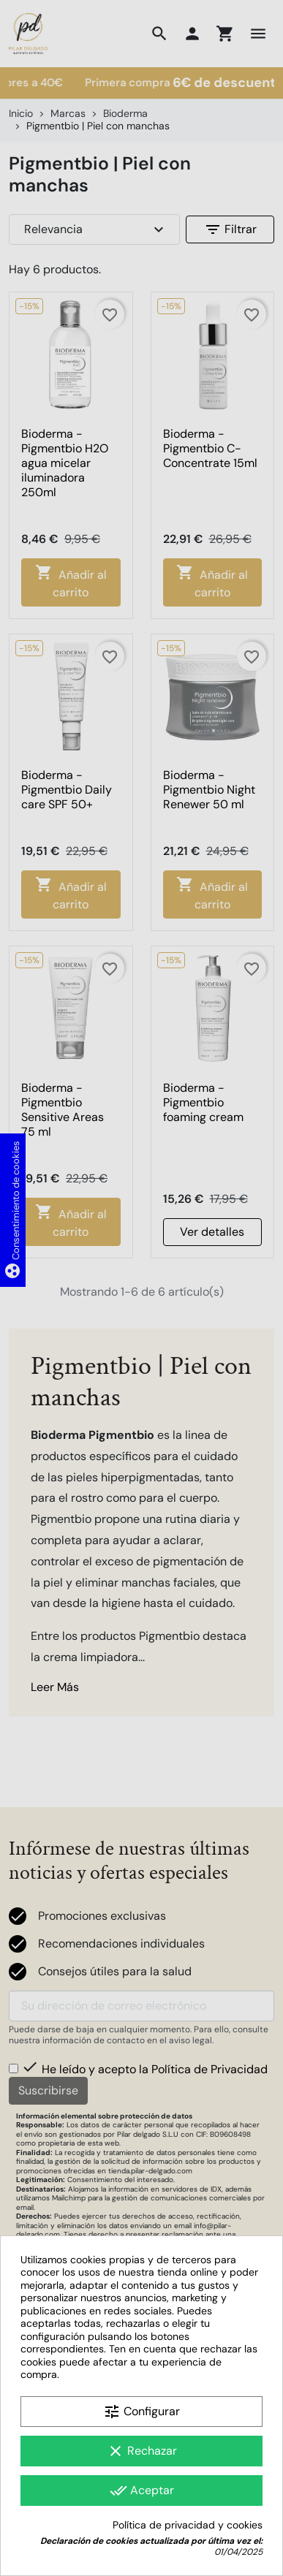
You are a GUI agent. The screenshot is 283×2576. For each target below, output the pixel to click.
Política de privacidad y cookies (188, 2525)
